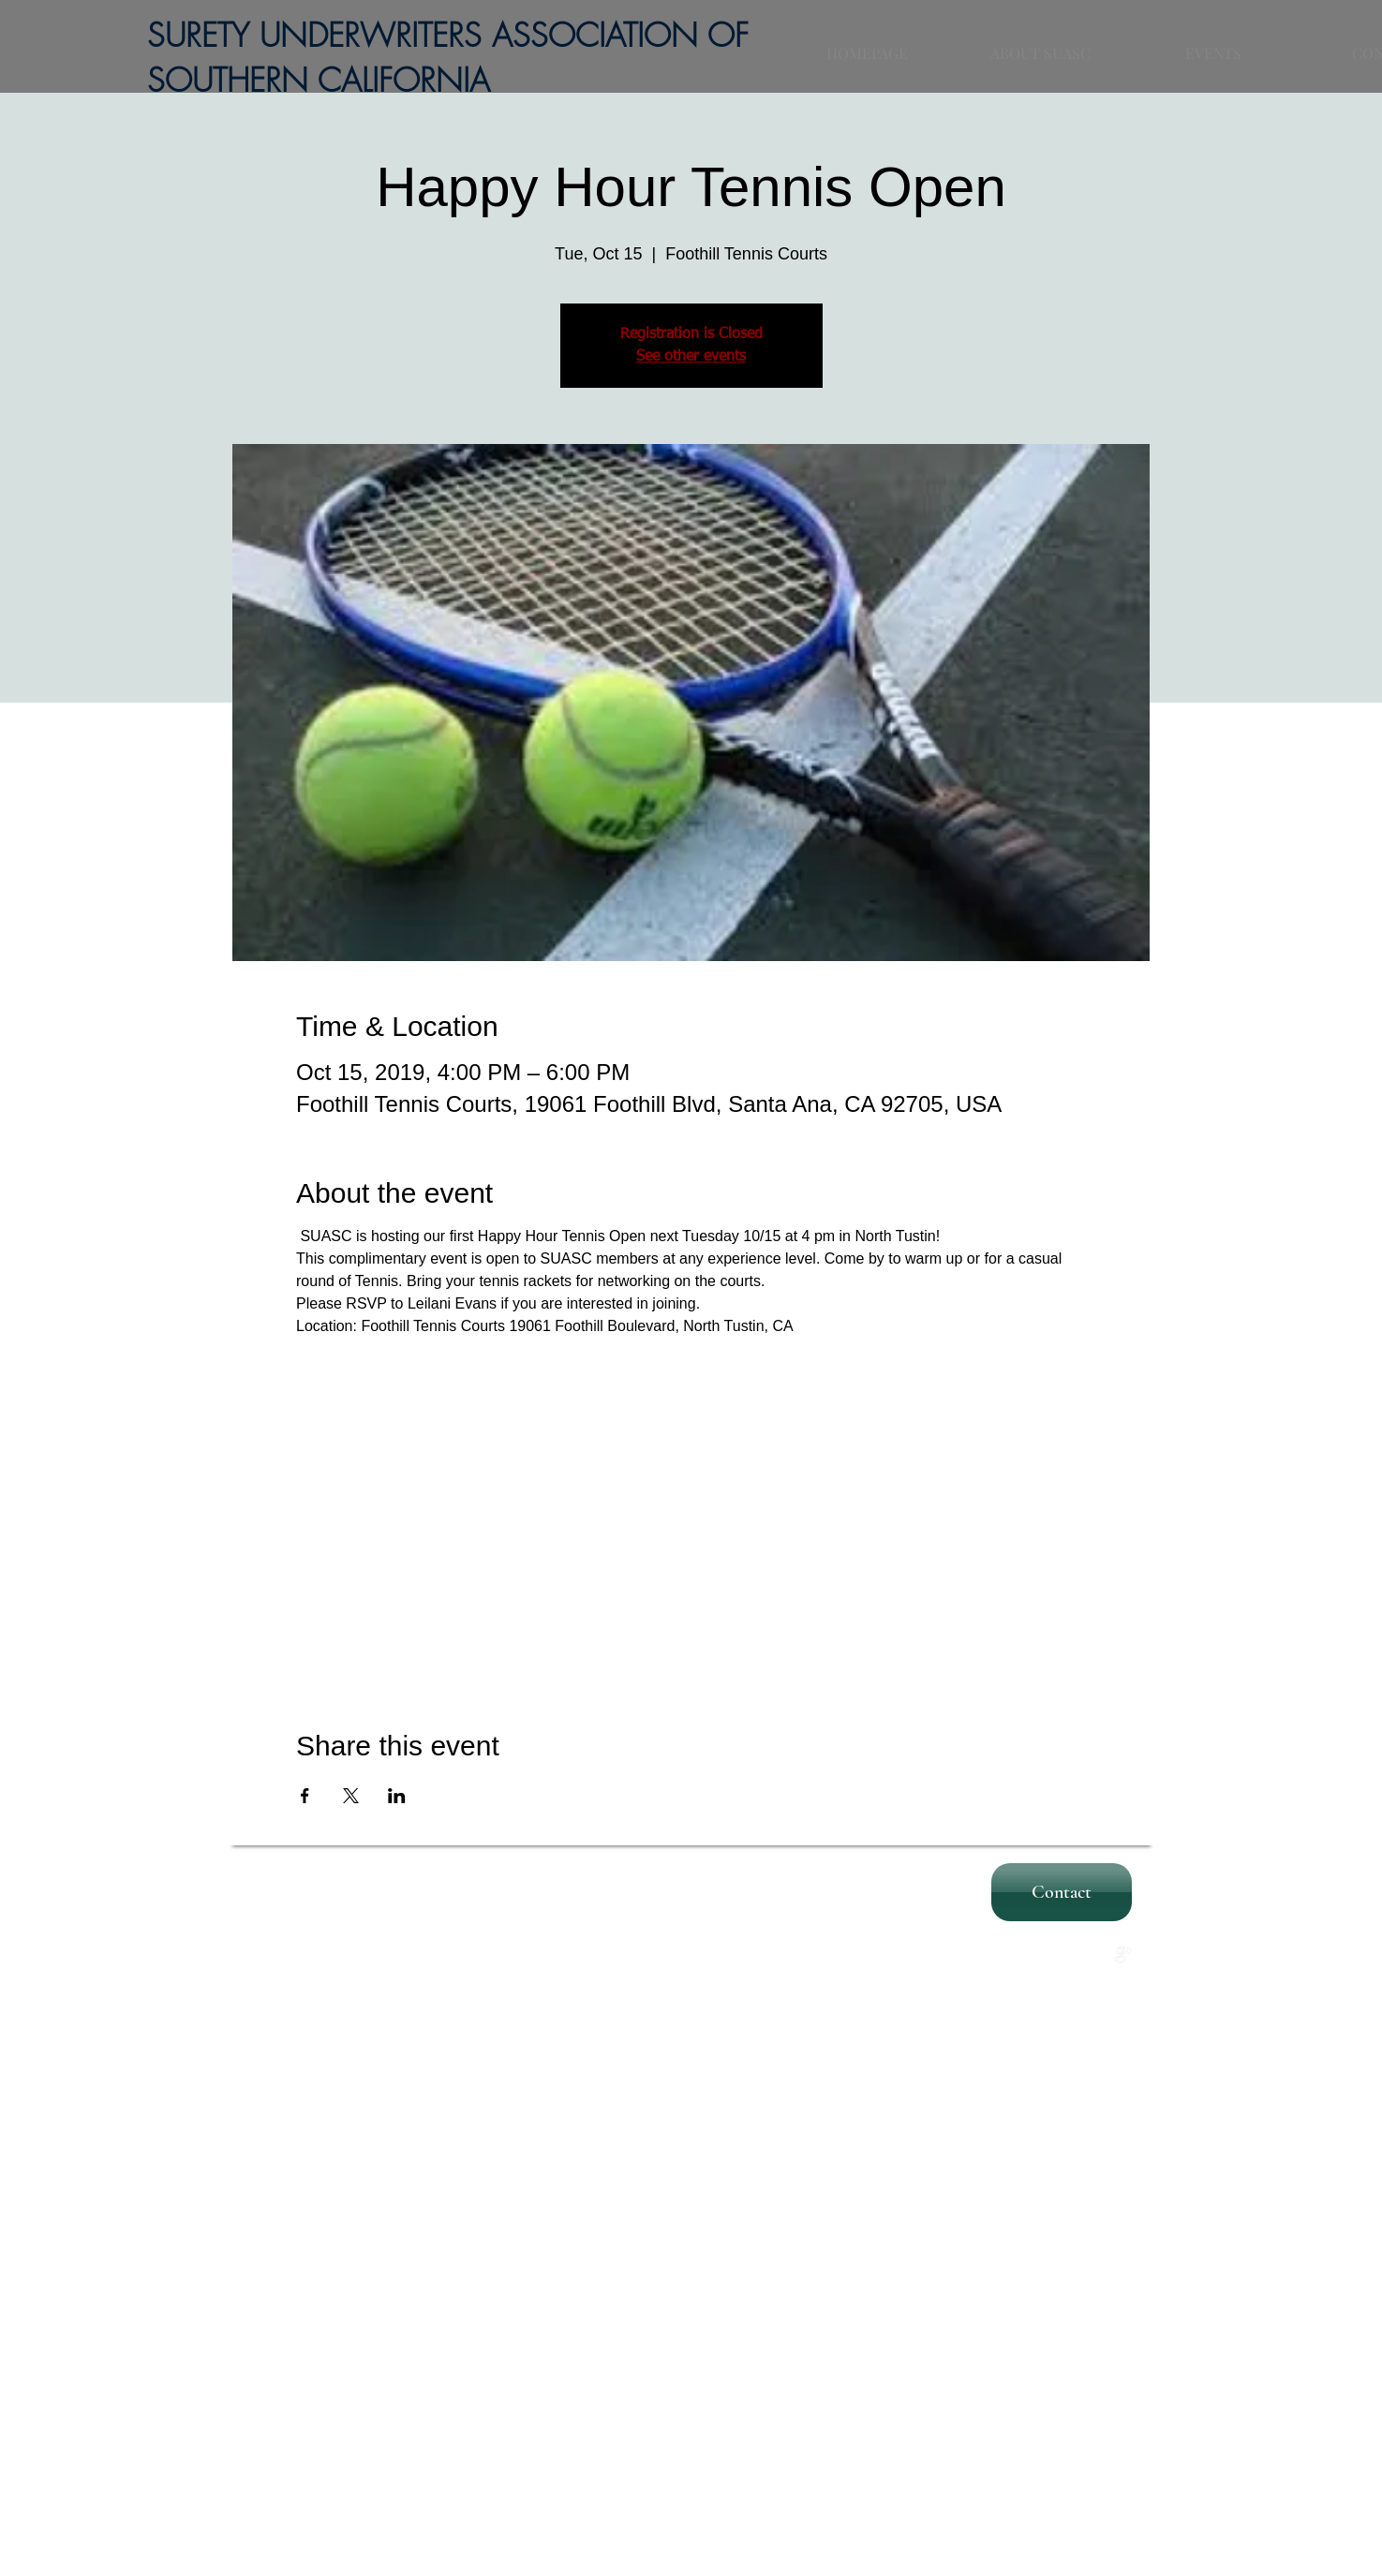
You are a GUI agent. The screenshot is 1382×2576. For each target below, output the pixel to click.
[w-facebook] (1084, 1955)
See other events (691, 356)
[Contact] (1061, 1892)
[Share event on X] (351, 1795)
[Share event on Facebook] (305, 1795)
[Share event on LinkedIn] (397, 1795)
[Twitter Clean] (1103, 1955)
